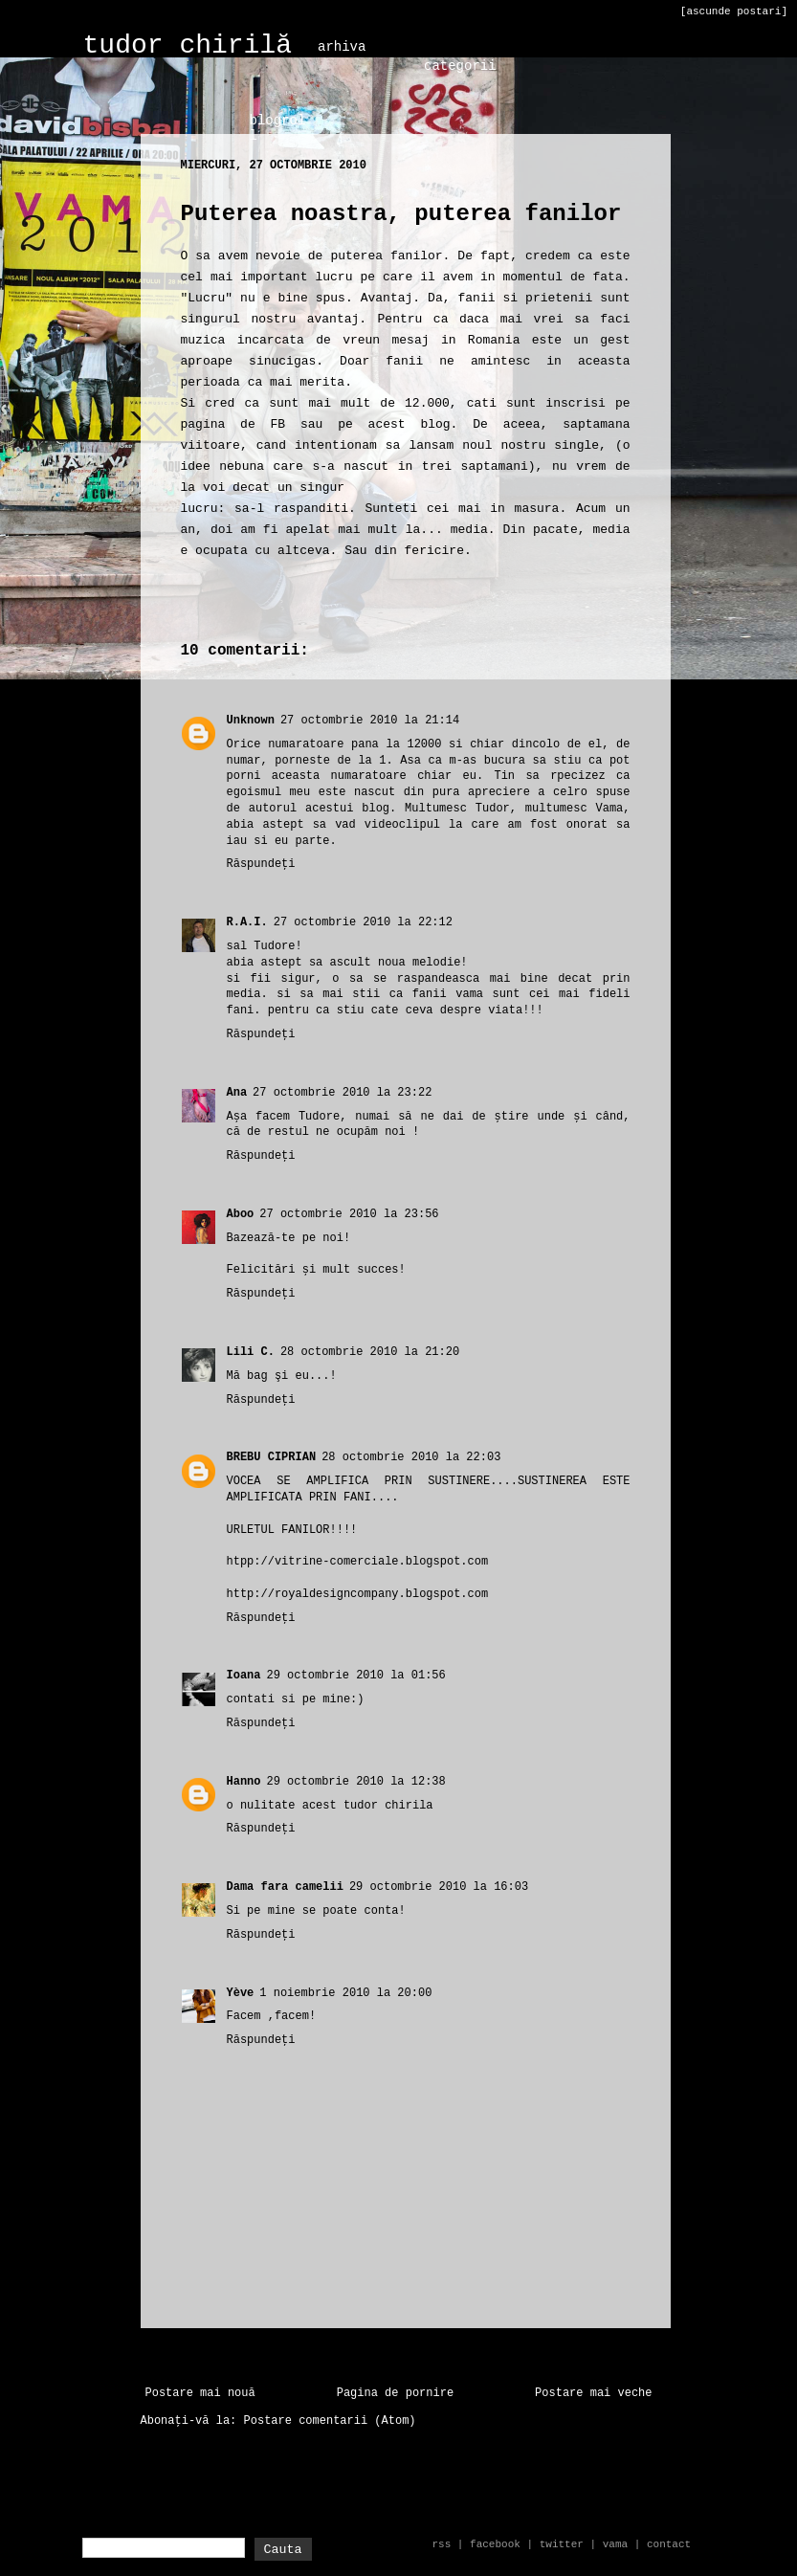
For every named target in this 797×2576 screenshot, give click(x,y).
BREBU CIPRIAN (272, 1457)
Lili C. (251, 1352)
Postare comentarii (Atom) (330, 2421)
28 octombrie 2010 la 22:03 (410, 1457)
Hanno (244, 1781)
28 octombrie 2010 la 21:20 (369, 1352)
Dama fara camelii (285, 1887)
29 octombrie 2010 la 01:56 (356, 1675)
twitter (562, 2544)
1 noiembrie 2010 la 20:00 (345, 1993)
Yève (241, 1993)
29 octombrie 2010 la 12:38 (356, 1781)
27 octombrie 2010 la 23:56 (348, 1214)
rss (441, 2544)
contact (669, 2544)
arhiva (341, 47)
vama (615, 2544)
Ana (237, 1092)
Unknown (251, 720)
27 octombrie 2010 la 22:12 (363, 922)
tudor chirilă (187, 45)
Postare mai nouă (200, 2393)
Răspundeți (261, 864)
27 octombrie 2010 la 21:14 (369, 720)
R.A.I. (247, 922)
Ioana (244, 1675)
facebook (495, 2544)
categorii (460, 66)
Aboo (241, 1214)
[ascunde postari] (733, 11)
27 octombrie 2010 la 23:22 (342, 1092)
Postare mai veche (593, 2393)
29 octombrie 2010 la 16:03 (438, 1887)
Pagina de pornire (395, 2393)
